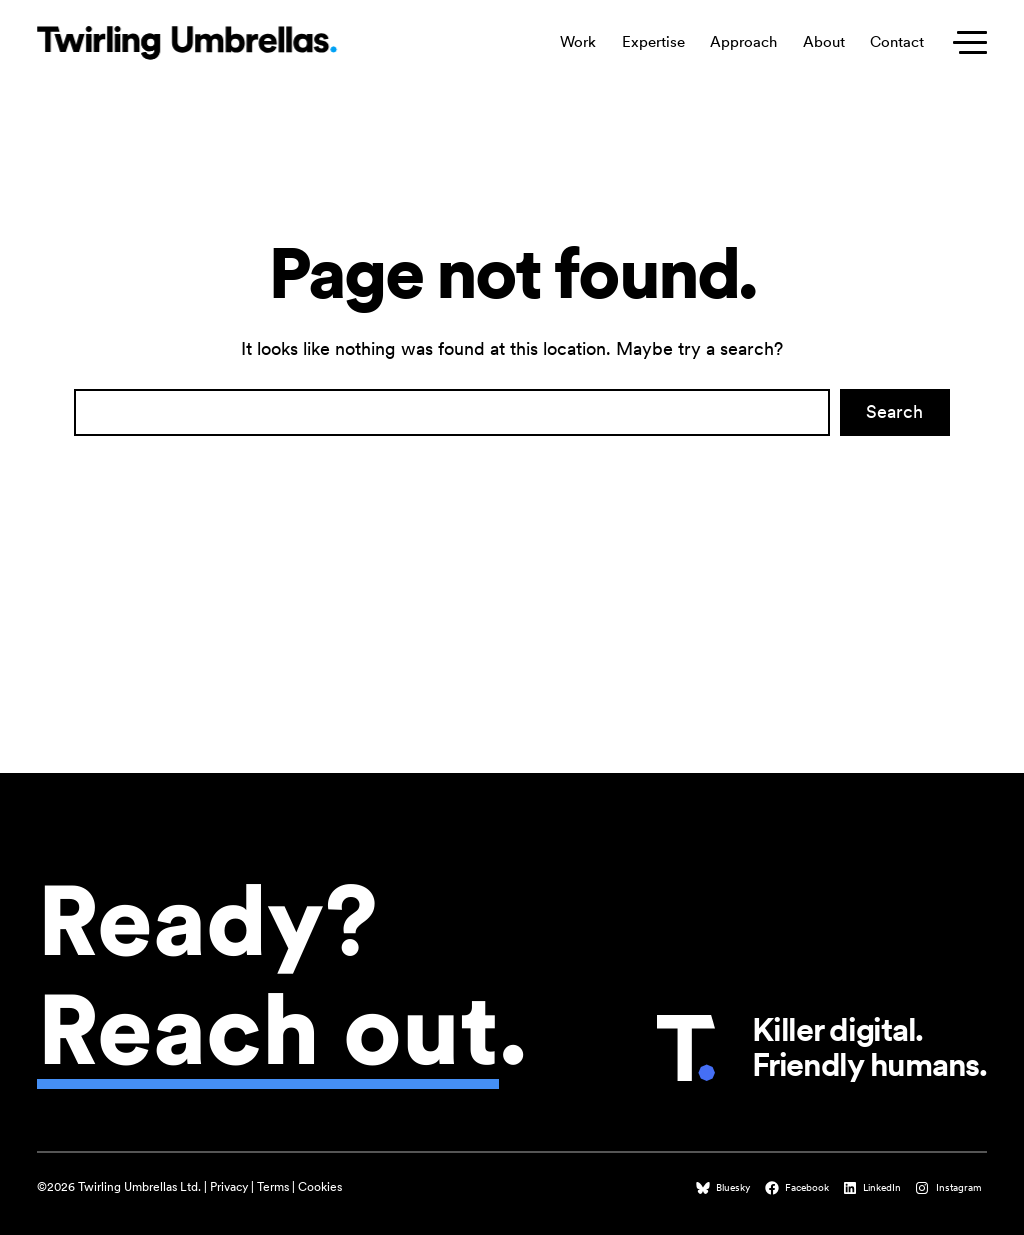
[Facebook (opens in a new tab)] (799, 1188)
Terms (273, 1187)
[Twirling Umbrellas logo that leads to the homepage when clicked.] (187, 43)
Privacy (229, 1187)
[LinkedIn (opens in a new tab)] (874, 1188)
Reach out (268, 1029)
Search (894, 411)
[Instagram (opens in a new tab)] (950, 1188)
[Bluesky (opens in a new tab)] (725, 1188)
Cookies (320, 1187)
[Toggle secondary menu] (965, 43)
